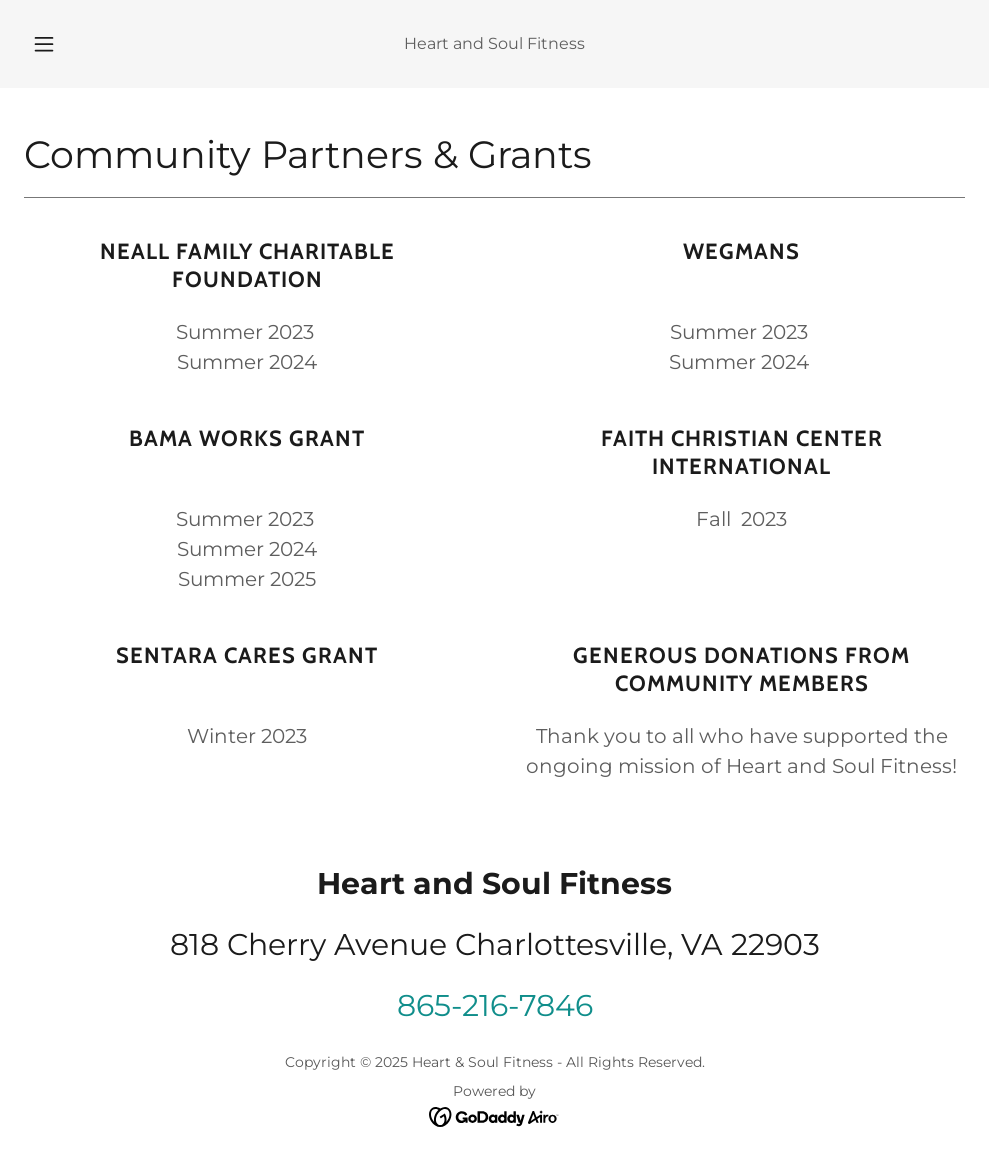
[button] (66, 44)
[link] (494, 1115)
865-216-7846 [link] (495, 1005)
